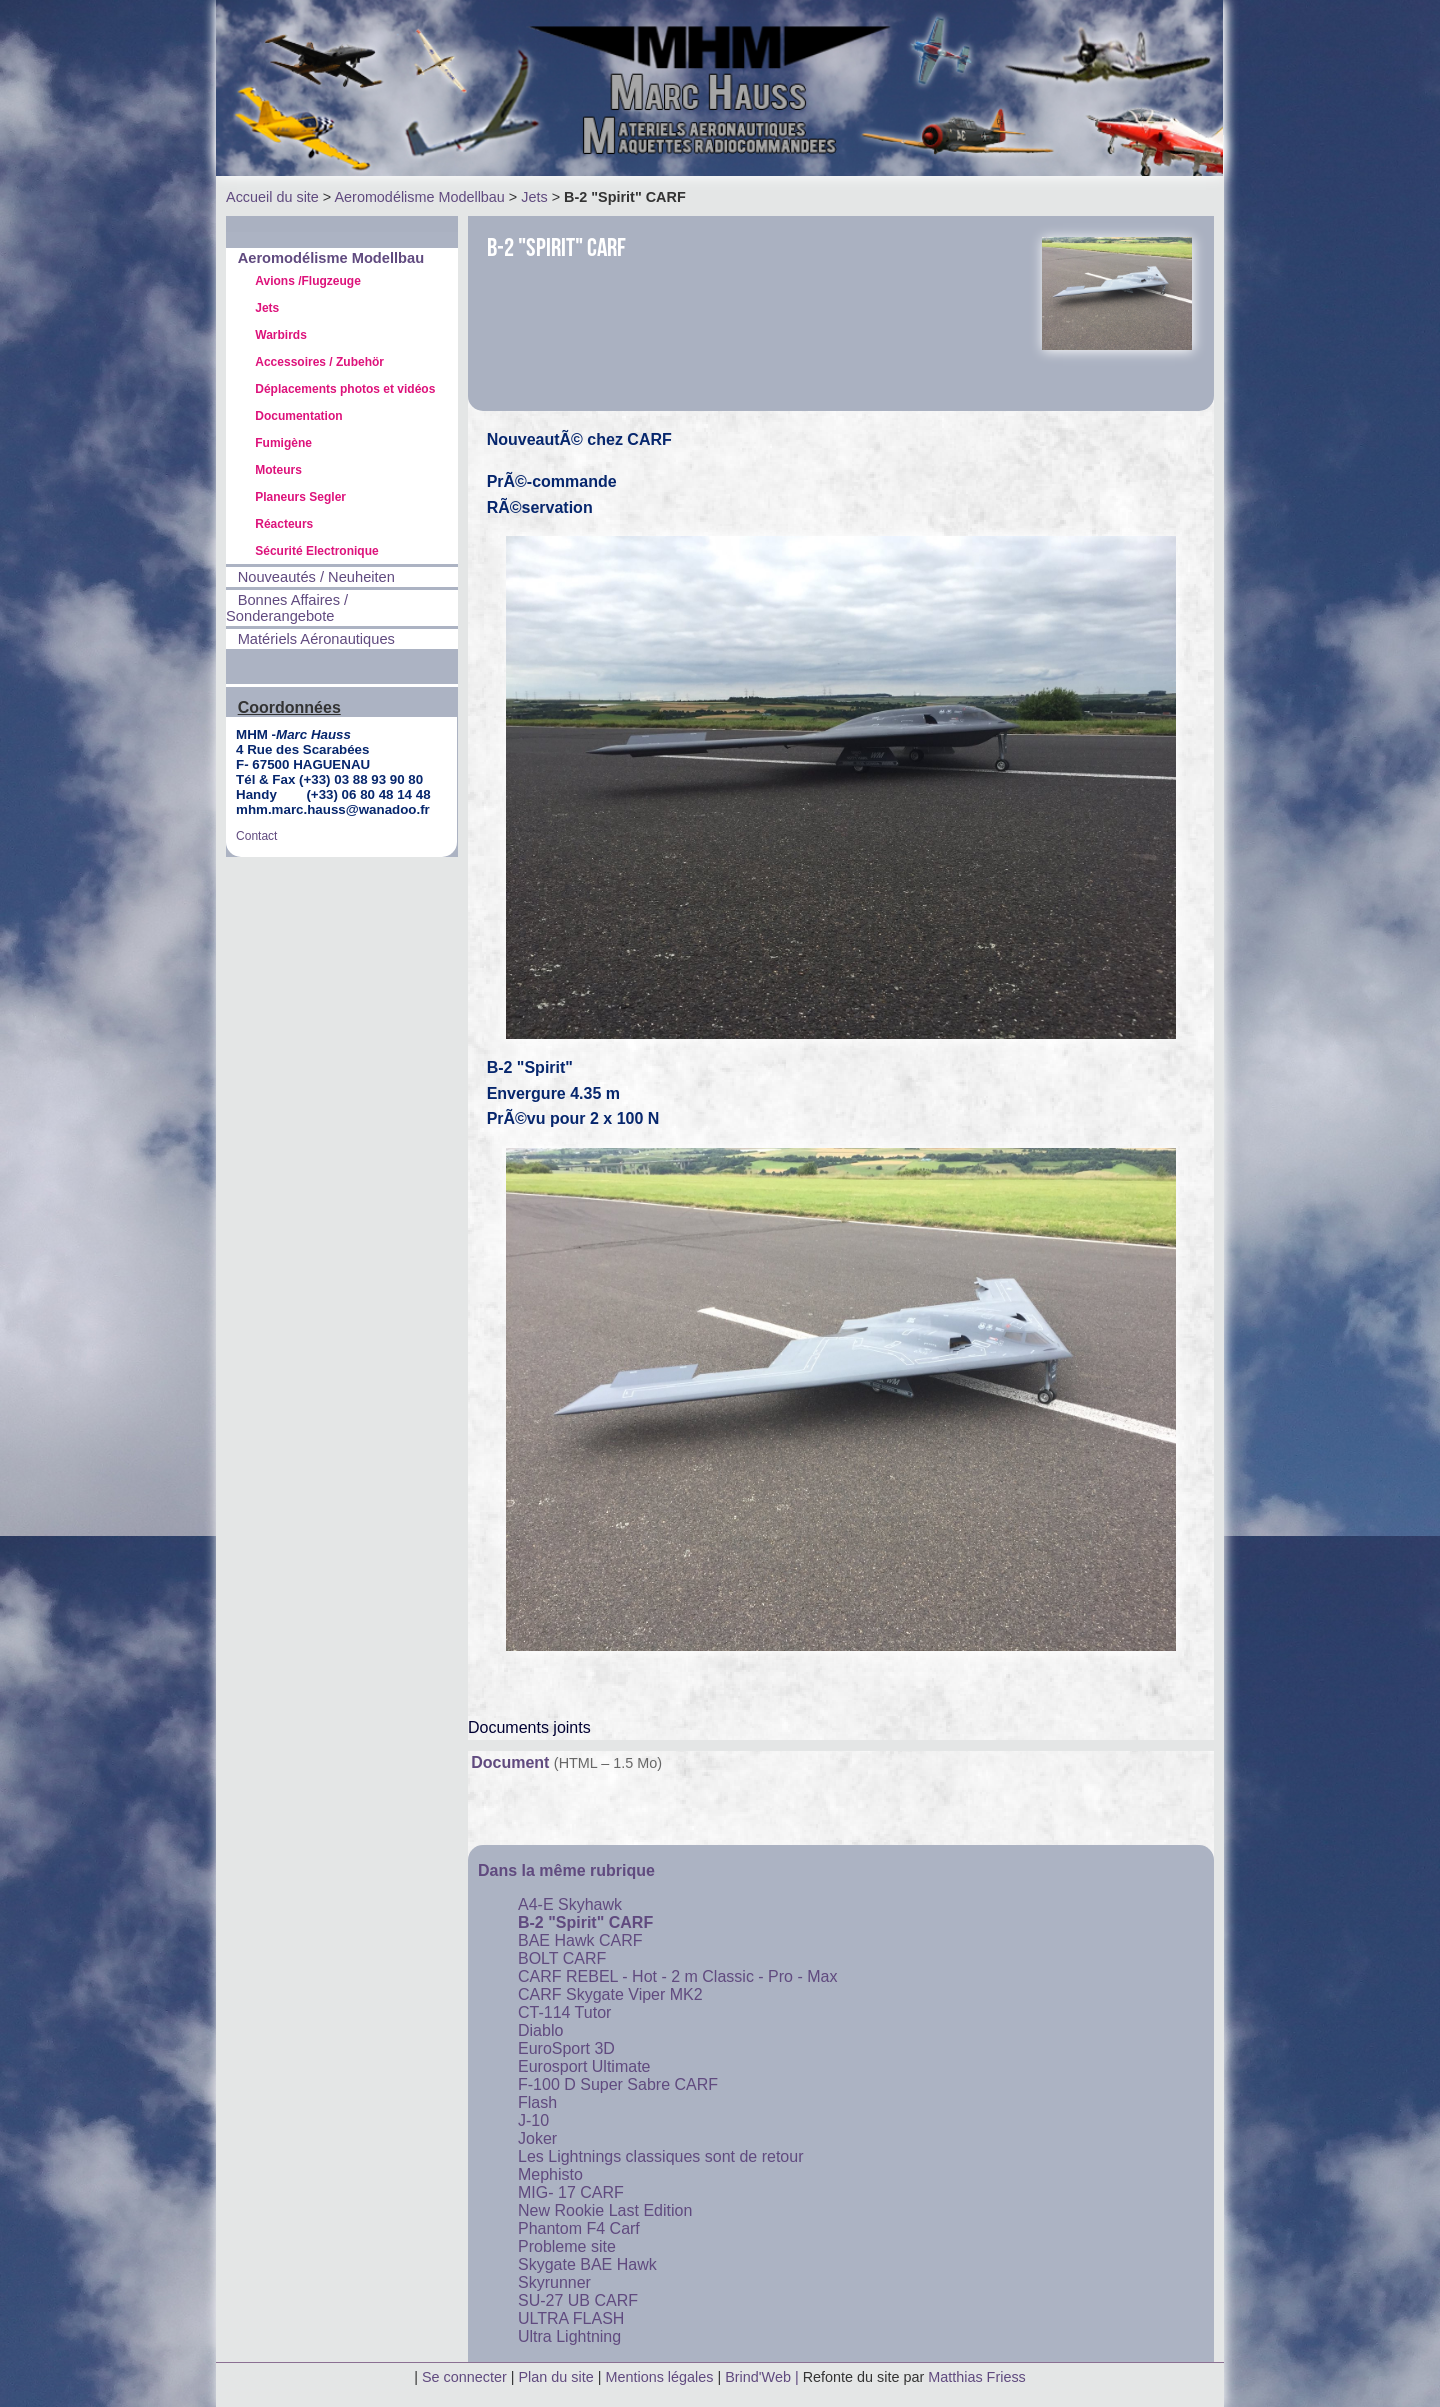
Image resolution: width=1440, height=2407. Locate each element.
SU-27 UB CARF (578, 2300)
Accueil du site (272, 197)
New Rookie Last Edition (605, 2210)
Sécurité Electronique (316, 551)
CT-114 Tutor (564, 2012)
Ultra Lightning (569, 2336)
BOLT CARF (562, 1958)
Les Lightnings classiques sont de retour (661, 2156)
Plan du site (556, 2377)
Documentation (298, 416)
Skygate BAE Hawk (587, 2264)
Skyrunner (554, 2282)
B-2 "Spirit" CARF (585, 1922)
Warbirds (281, 335)
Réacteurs (284, 524)
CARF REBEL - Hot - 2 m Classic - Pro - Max (677, 1976)
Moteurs (278, 470)
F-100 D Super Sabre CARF (618, 2084)
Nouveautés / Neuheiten (316, 577)
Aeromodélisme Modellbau (419, 197)
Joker (537, 2138)
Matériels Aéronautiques (316, 639)
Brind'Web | (763, 2377)
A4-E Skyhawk (570, 1904)
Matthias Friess (977, 2377)
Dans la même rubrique (566, 1870)
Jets (534, 197)
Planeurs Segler (300, 497)
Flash (537, 2102)
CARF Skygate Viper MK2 (610, 1994)
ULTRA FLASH (571, 2318)
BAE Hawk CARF (580, 1940)
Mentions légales (661, 2377)
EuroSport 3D (566, 2048)
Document (510, 1762)
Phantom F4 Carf (579, 2228)
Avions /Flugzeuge (308, 281)
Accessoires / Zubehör (319, 362)
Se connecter (464, 2377)
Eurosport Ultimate (584, 2066)
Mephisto (550, 2174)
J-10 (533, 2120)
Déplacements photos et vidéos (345, 389)
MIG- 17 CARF (571, 2192)
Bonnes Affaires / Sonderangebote (287, 608)
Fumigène (283, 443)
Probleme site (567, 2246)
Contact (256, 836)
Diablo (540, 2030)
